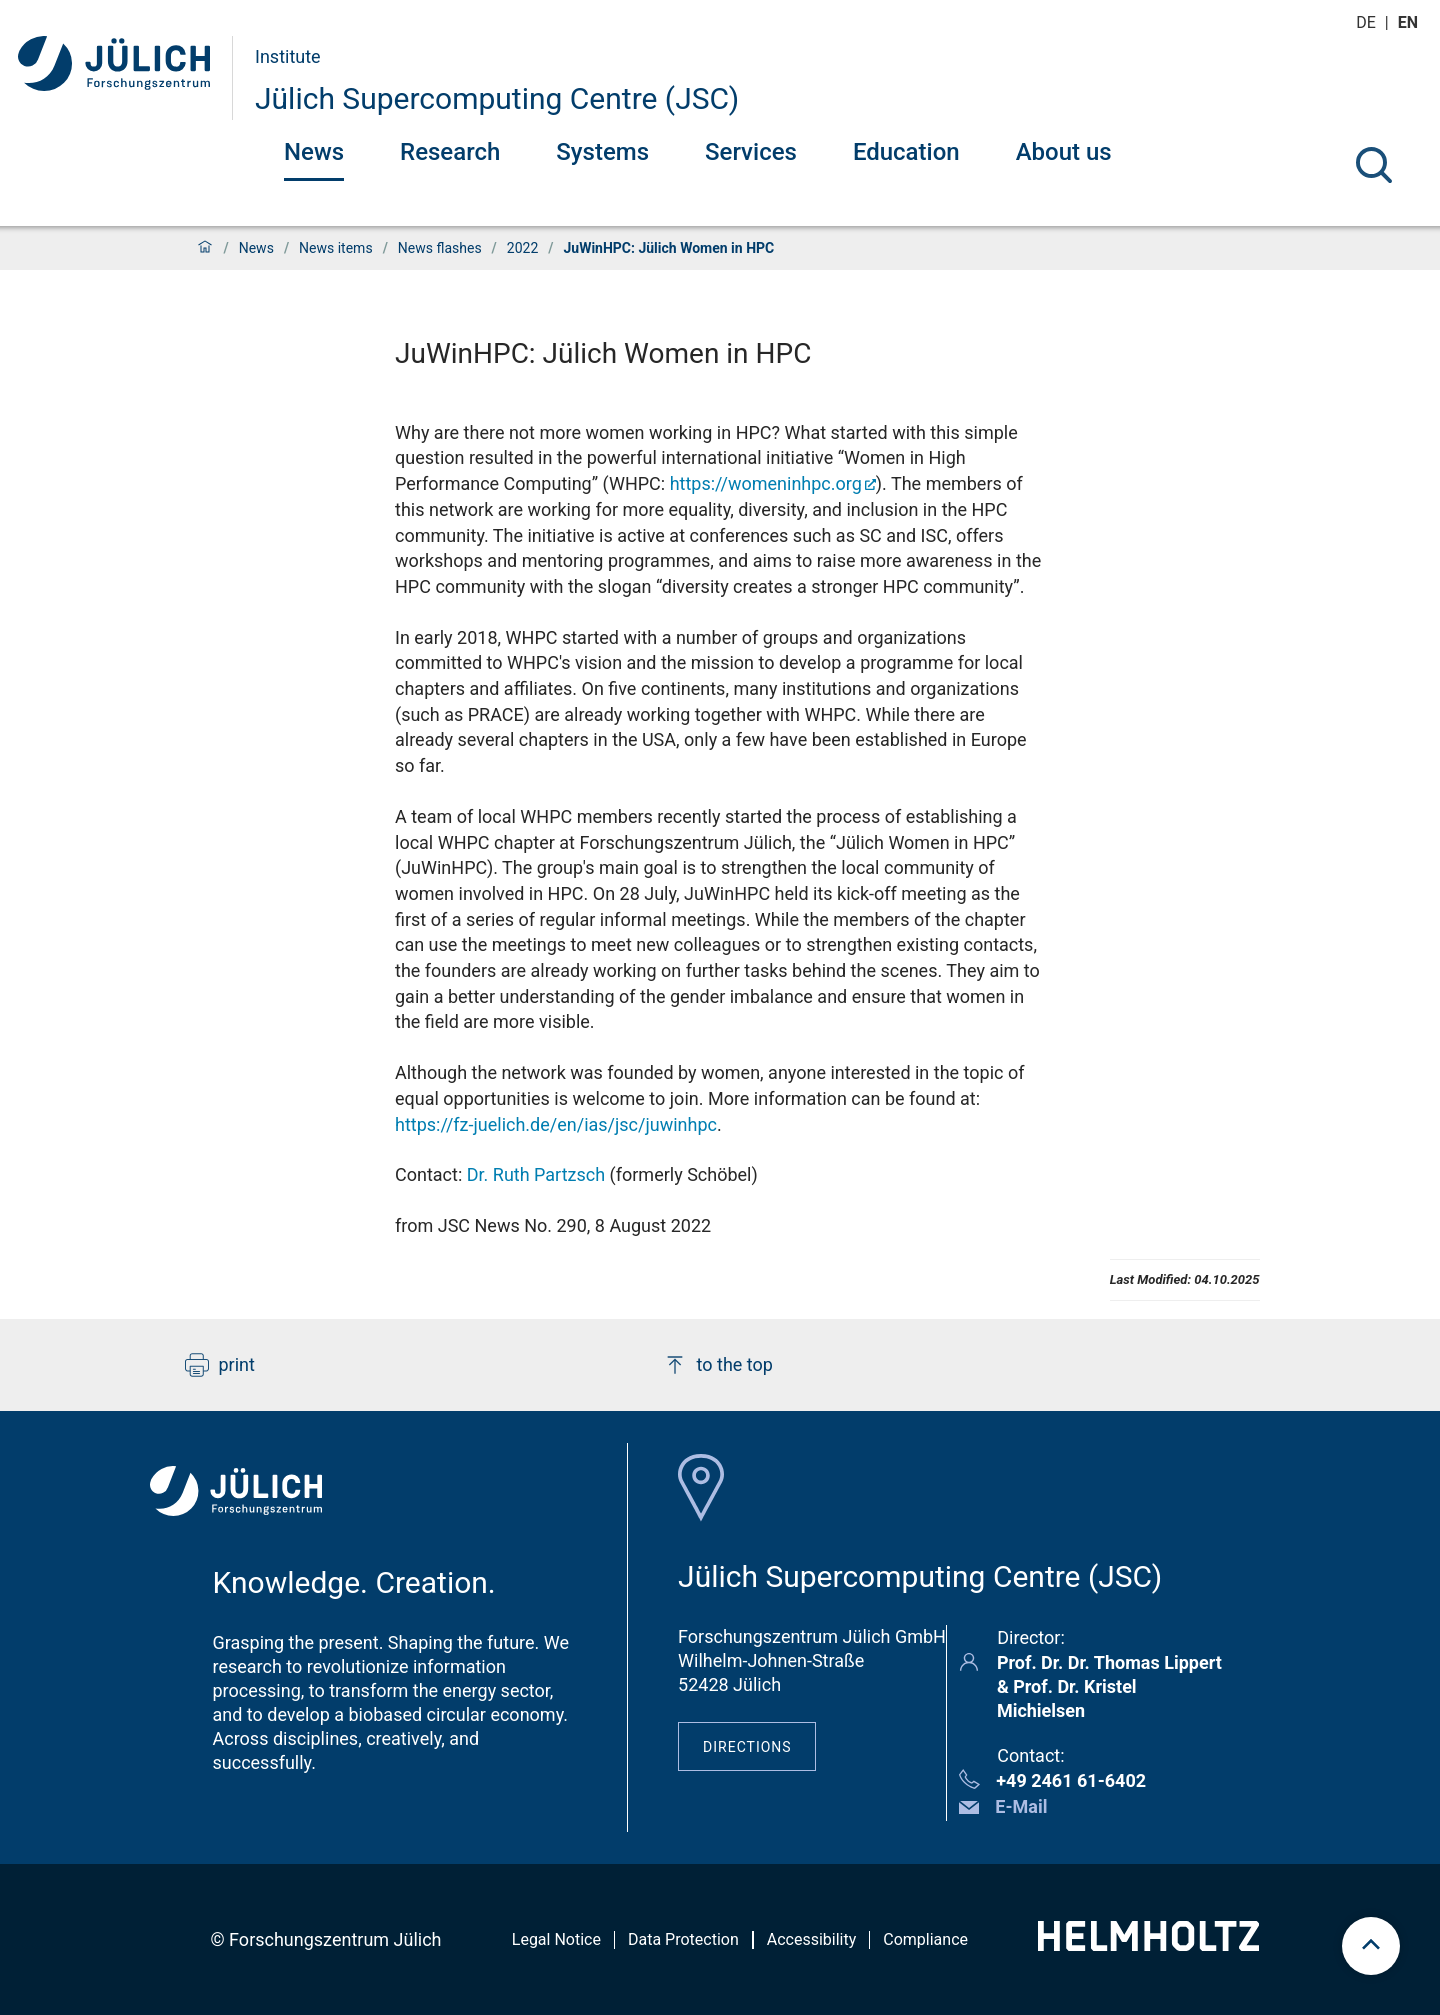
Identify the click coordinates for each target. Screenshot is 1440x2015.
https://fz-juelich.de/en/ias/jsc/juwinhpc (556, 1124)
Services (751, 152)
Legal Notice (556, 1939)
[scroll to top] (1371, 1946)
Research (450, 152)
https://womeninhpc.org (766, 483)
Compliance (925, 1939)
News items (336, 248)
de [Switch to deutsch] (1368, 22)
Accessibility (812, 1939)
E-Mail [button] (1021, 1806)
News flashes (440, 248)
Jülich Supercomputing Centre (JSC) (497, 98)
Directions (747, 1747)
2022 (522, 248)
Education (906, 152)
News (314, 152)
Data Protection (683, 1939)
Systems (602, 152)
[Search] (1374, 165)
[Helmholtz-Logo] (1148, 1944)
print (220, 1365)
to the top (718, 1365)
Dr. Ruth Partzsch (536, 1174)
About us (1064, 152)
